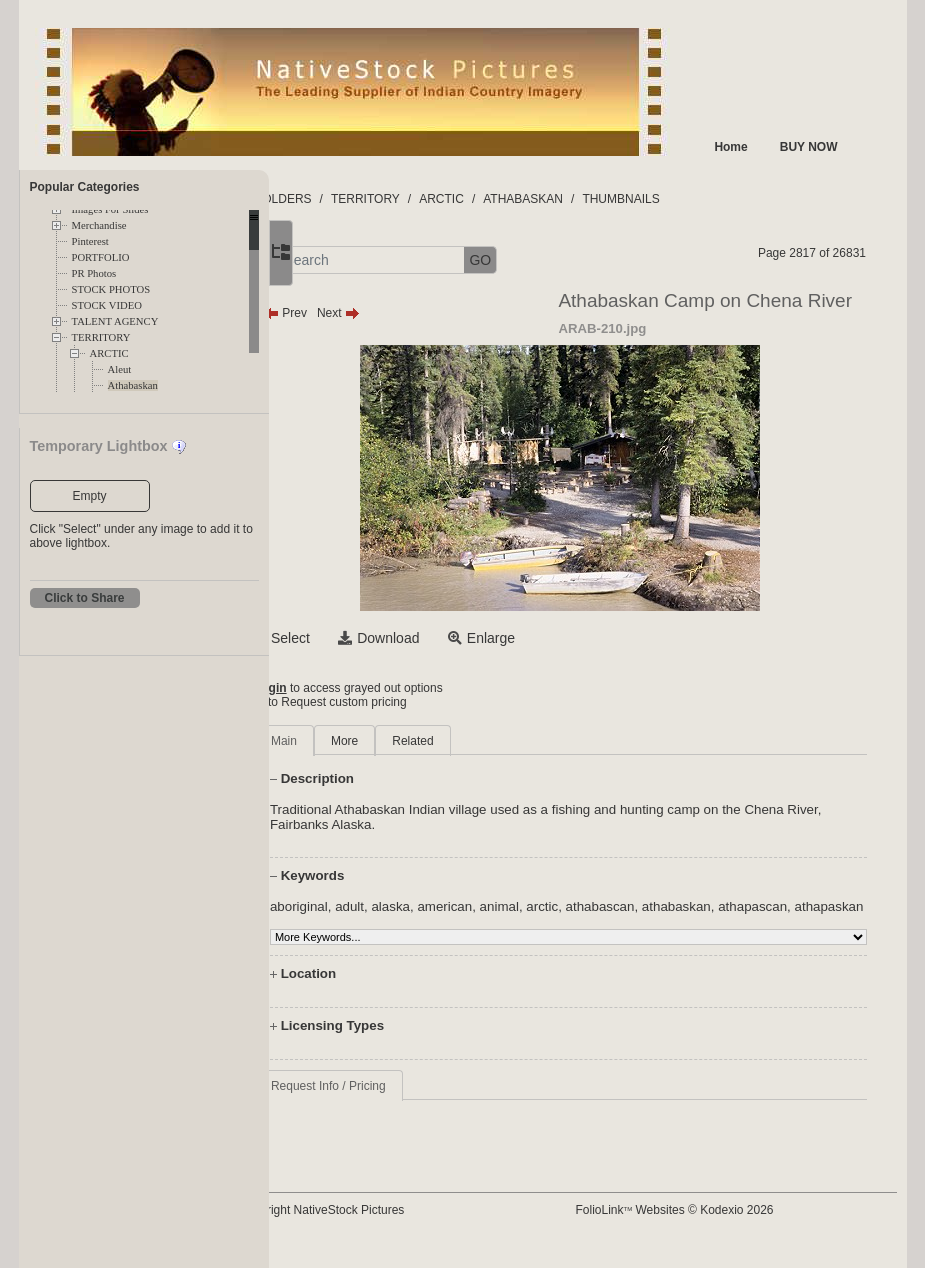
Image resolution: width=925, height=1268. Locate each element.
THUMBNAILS (700, 199)
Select (370, 638)
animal (578, 906)
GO (560, 260)
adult (429, 906)
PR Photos (94, 273)
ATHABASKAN (603, 199)
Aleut (120, 369)
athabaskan (755, 906)
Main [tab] (364, 741)
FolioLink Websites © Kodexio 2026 (712, 1225)
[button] (339, 260)
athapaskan (460, 921)
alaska (470, 906)
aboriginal (379, 906)
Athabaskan (133, 385)
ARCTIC (109, 353)
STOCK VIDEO (107, 305)
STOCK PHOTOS (111, 289)
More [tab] (424, 741)
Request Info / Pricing (408, 1101)
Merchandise (99, 225)
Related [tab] (492, 741)
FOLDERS (363, 199)
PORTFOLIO (101, 257)
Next (418, 313)
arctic (622, 906)
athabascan (679, 906)
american (524, 906)
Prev (365, 313)
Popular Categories (85, 187)
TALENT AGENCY (115, 321)
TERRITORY (101, 337)
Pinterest (90, 241)
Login (350, 688)
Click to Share (85, 598)
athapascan (384, 921)
